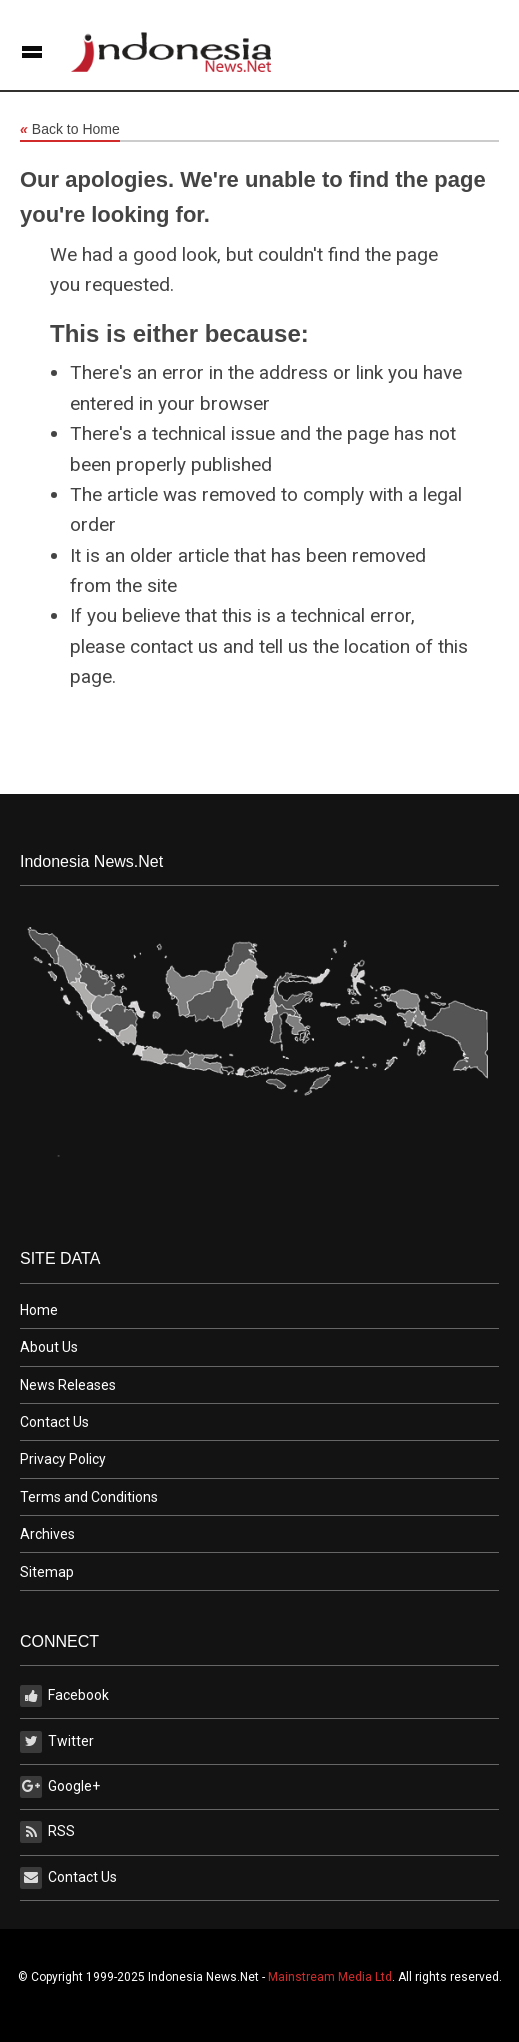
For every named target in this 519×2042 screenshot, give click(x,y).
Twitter (57, 1742)
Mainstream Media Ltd (330, 1977)
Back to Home (70, 130)
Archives (47, 1534)
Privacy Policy (63, 1459)
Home (39, 1310)
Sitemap (47, 1572)
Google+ (60, 1787)
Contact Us (54, 1422)
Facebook (64, 1696)
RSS (47, 1832)
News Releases (68, 1385)
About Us (49, 1347)
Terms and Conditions (89, 1497)
